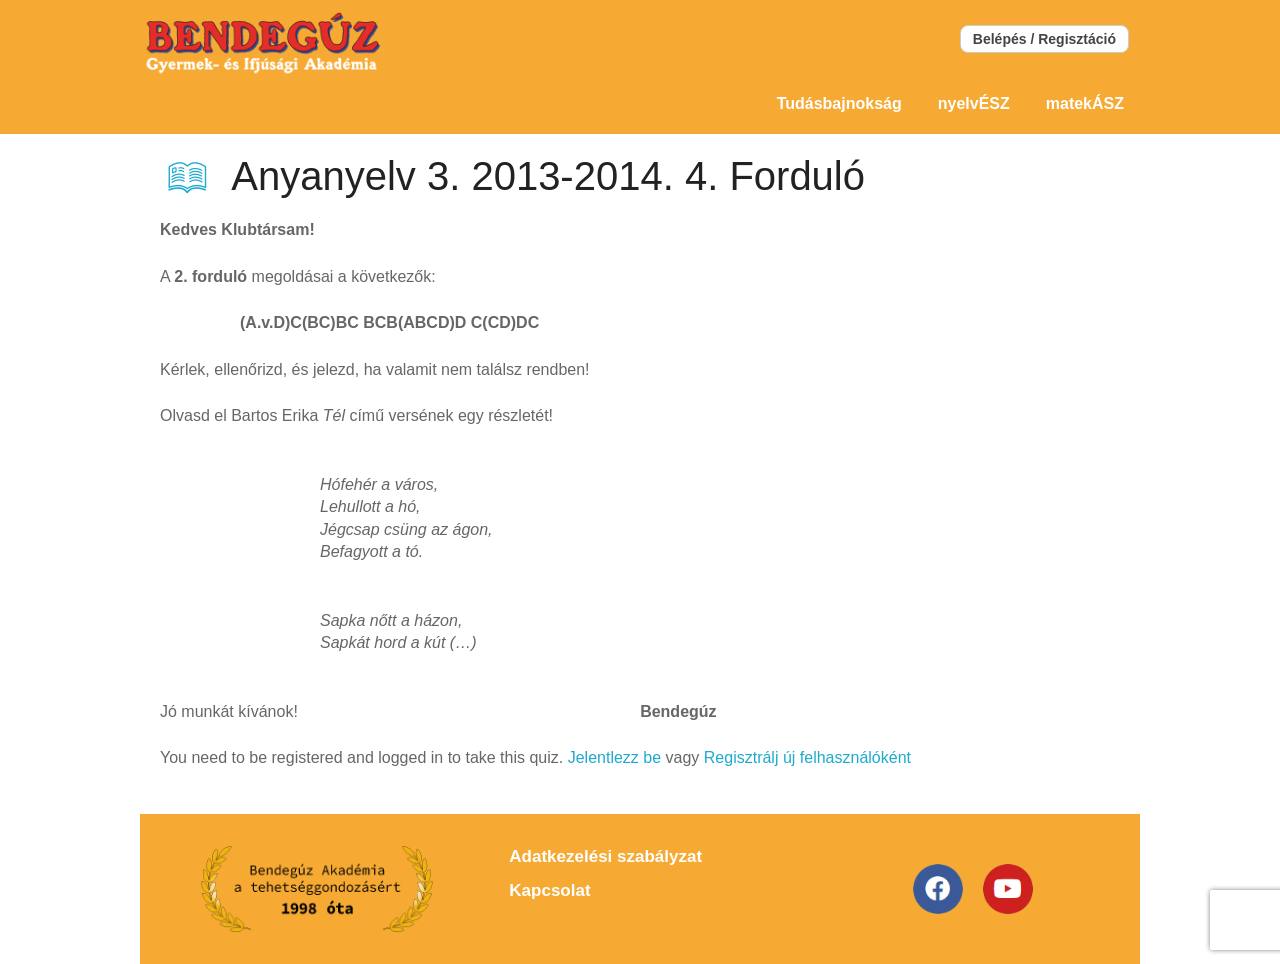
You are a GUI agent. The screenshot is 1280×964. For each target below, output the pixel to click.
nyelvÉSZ (974, 103)
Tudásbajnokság (839, 103)
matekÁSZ (1085, 103)
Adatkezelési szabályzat (605, 856)
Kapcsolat (549, 890)
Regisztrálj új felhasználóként (807, 757)
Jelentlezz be (614, 757)
